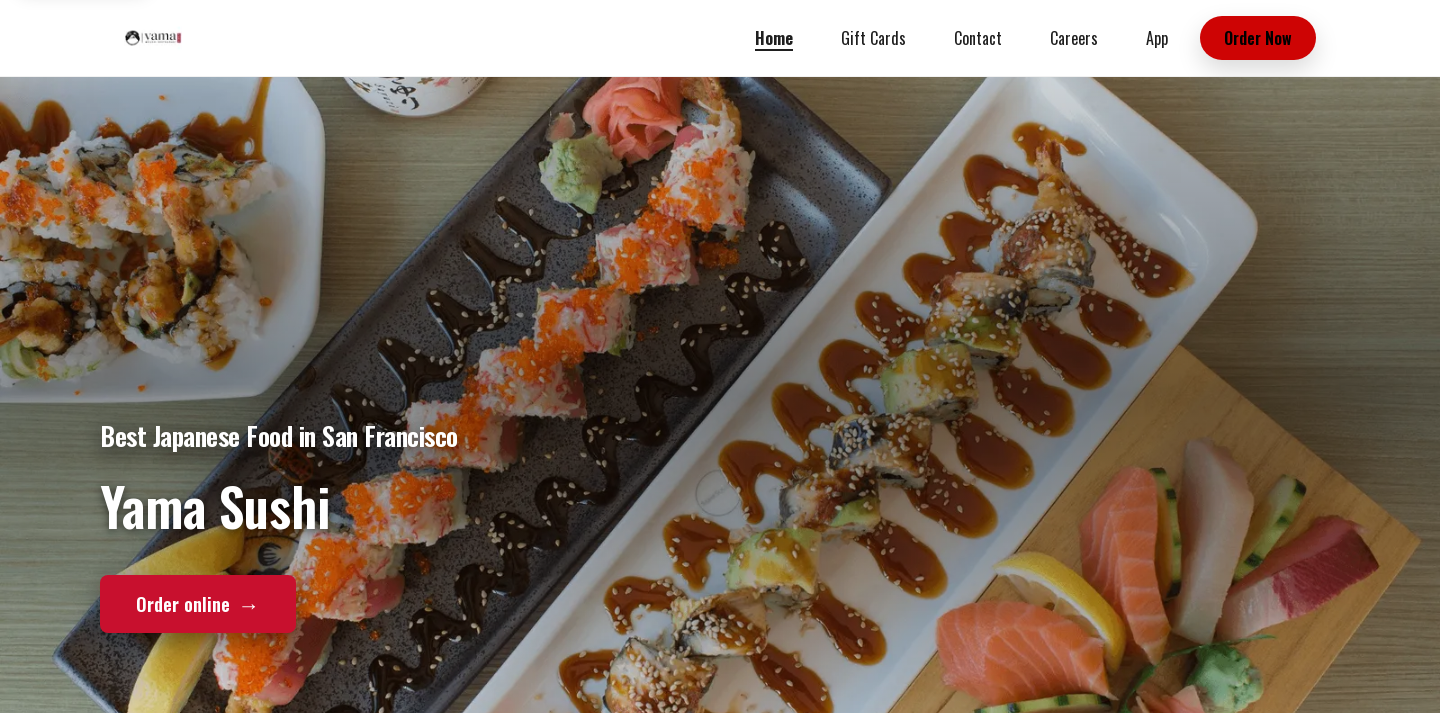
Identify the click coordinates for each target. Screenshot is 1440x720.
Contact (978, 38)
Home (774, 38)
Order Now (1258, 38)
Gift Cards (873, 38)
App (1157, 38)
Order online (198, 603)
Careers (1074, 38)
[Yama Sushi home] (153, 38)
